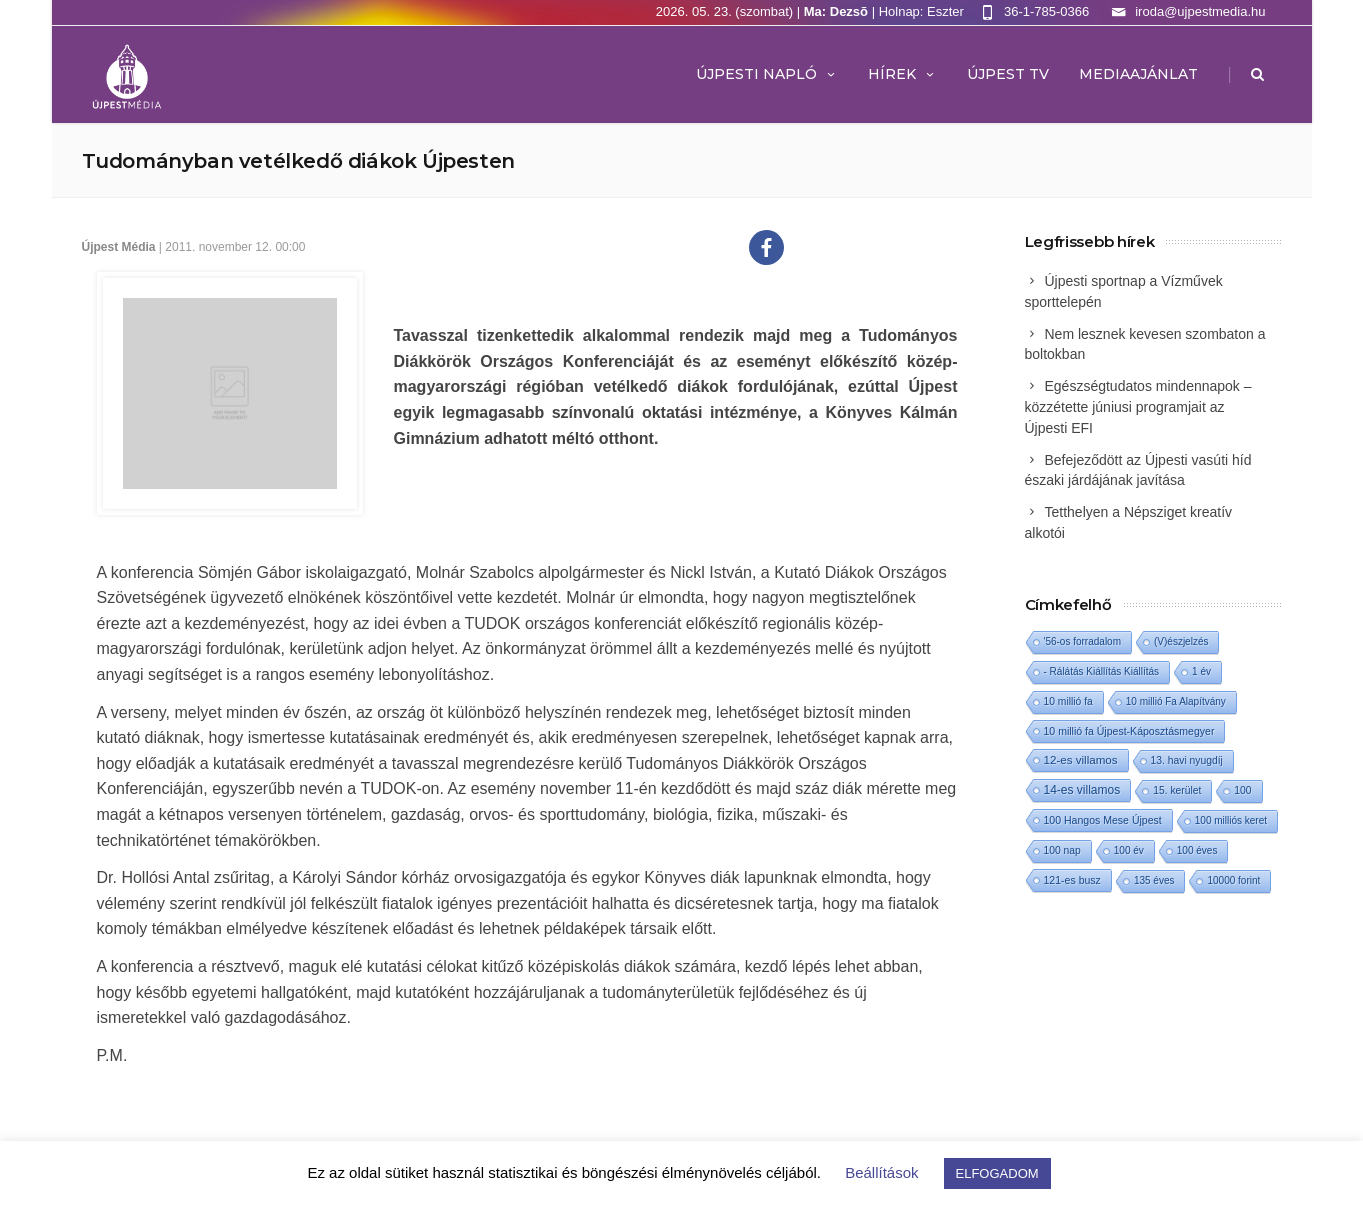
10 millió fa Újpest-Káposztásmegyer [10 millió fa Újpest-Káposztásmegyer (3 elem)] (1129, 731)
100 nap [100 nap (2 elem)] (1062, 850)
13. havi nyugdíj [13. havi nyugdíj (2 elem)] (1187, 760)
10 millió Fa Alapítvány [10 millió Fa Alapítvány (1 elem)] (1176, 701)
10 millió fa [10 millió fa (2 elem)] (1068, 701)
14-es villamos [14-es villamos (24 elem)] (1082, 790)
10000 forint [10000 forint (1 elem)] (1233, 880)
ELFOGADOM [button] (997, 1173)
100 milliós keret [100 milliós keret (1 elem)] (1231, 820)
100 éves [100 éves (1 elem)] (1197, 850)
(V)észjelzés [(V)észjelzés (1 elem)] (1181, 641)
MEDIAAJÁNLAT (1138, 74)
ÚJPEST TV (1008, 74)
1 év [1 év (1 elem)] (1201, 671)
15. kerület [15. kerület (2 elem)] (1177, 790)
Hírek (902, 74)
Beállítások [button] (881, 1172)
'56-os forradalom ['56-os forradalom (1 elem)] (1083, 641)
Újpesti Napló (767, 74)
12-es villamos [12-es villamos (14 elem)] (1081, 759)
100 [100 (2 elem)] (1242, 790)
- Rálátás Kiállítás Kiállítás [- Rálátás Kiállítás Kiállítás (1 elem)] (1102, 671)
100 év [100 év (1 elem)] (1129, 850)
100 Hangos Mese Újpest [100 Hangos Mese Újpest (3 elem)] (1103, 820)
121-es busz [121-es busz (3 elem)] (1072, 880)
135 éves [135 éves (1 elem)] (1154, 880)
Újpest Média (119, 247)
